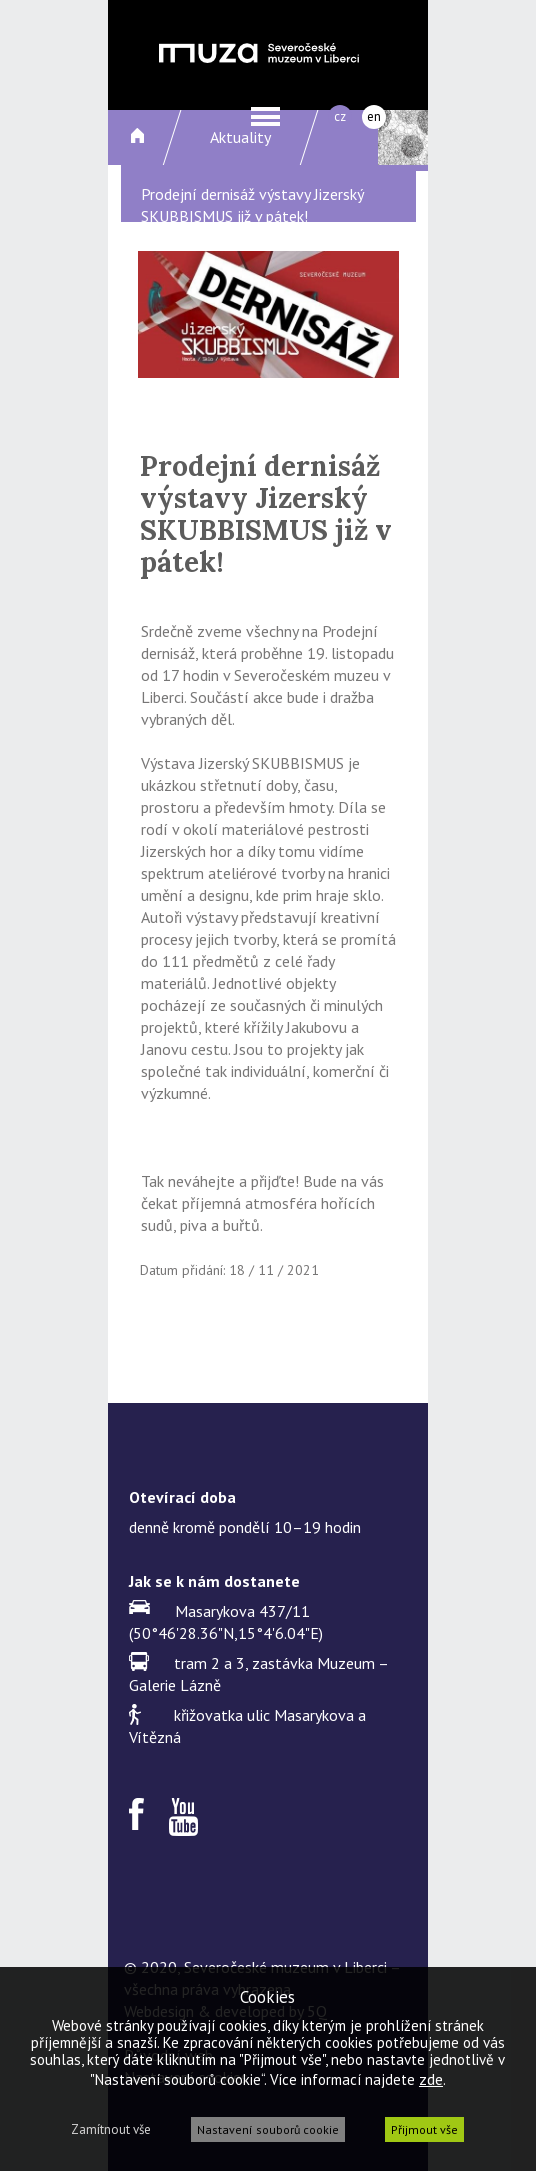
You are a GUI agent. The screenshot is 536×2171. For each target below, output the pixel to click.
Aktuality (240, 137)
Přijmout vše (424, 2129)
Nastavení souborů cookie (268, 2129)
